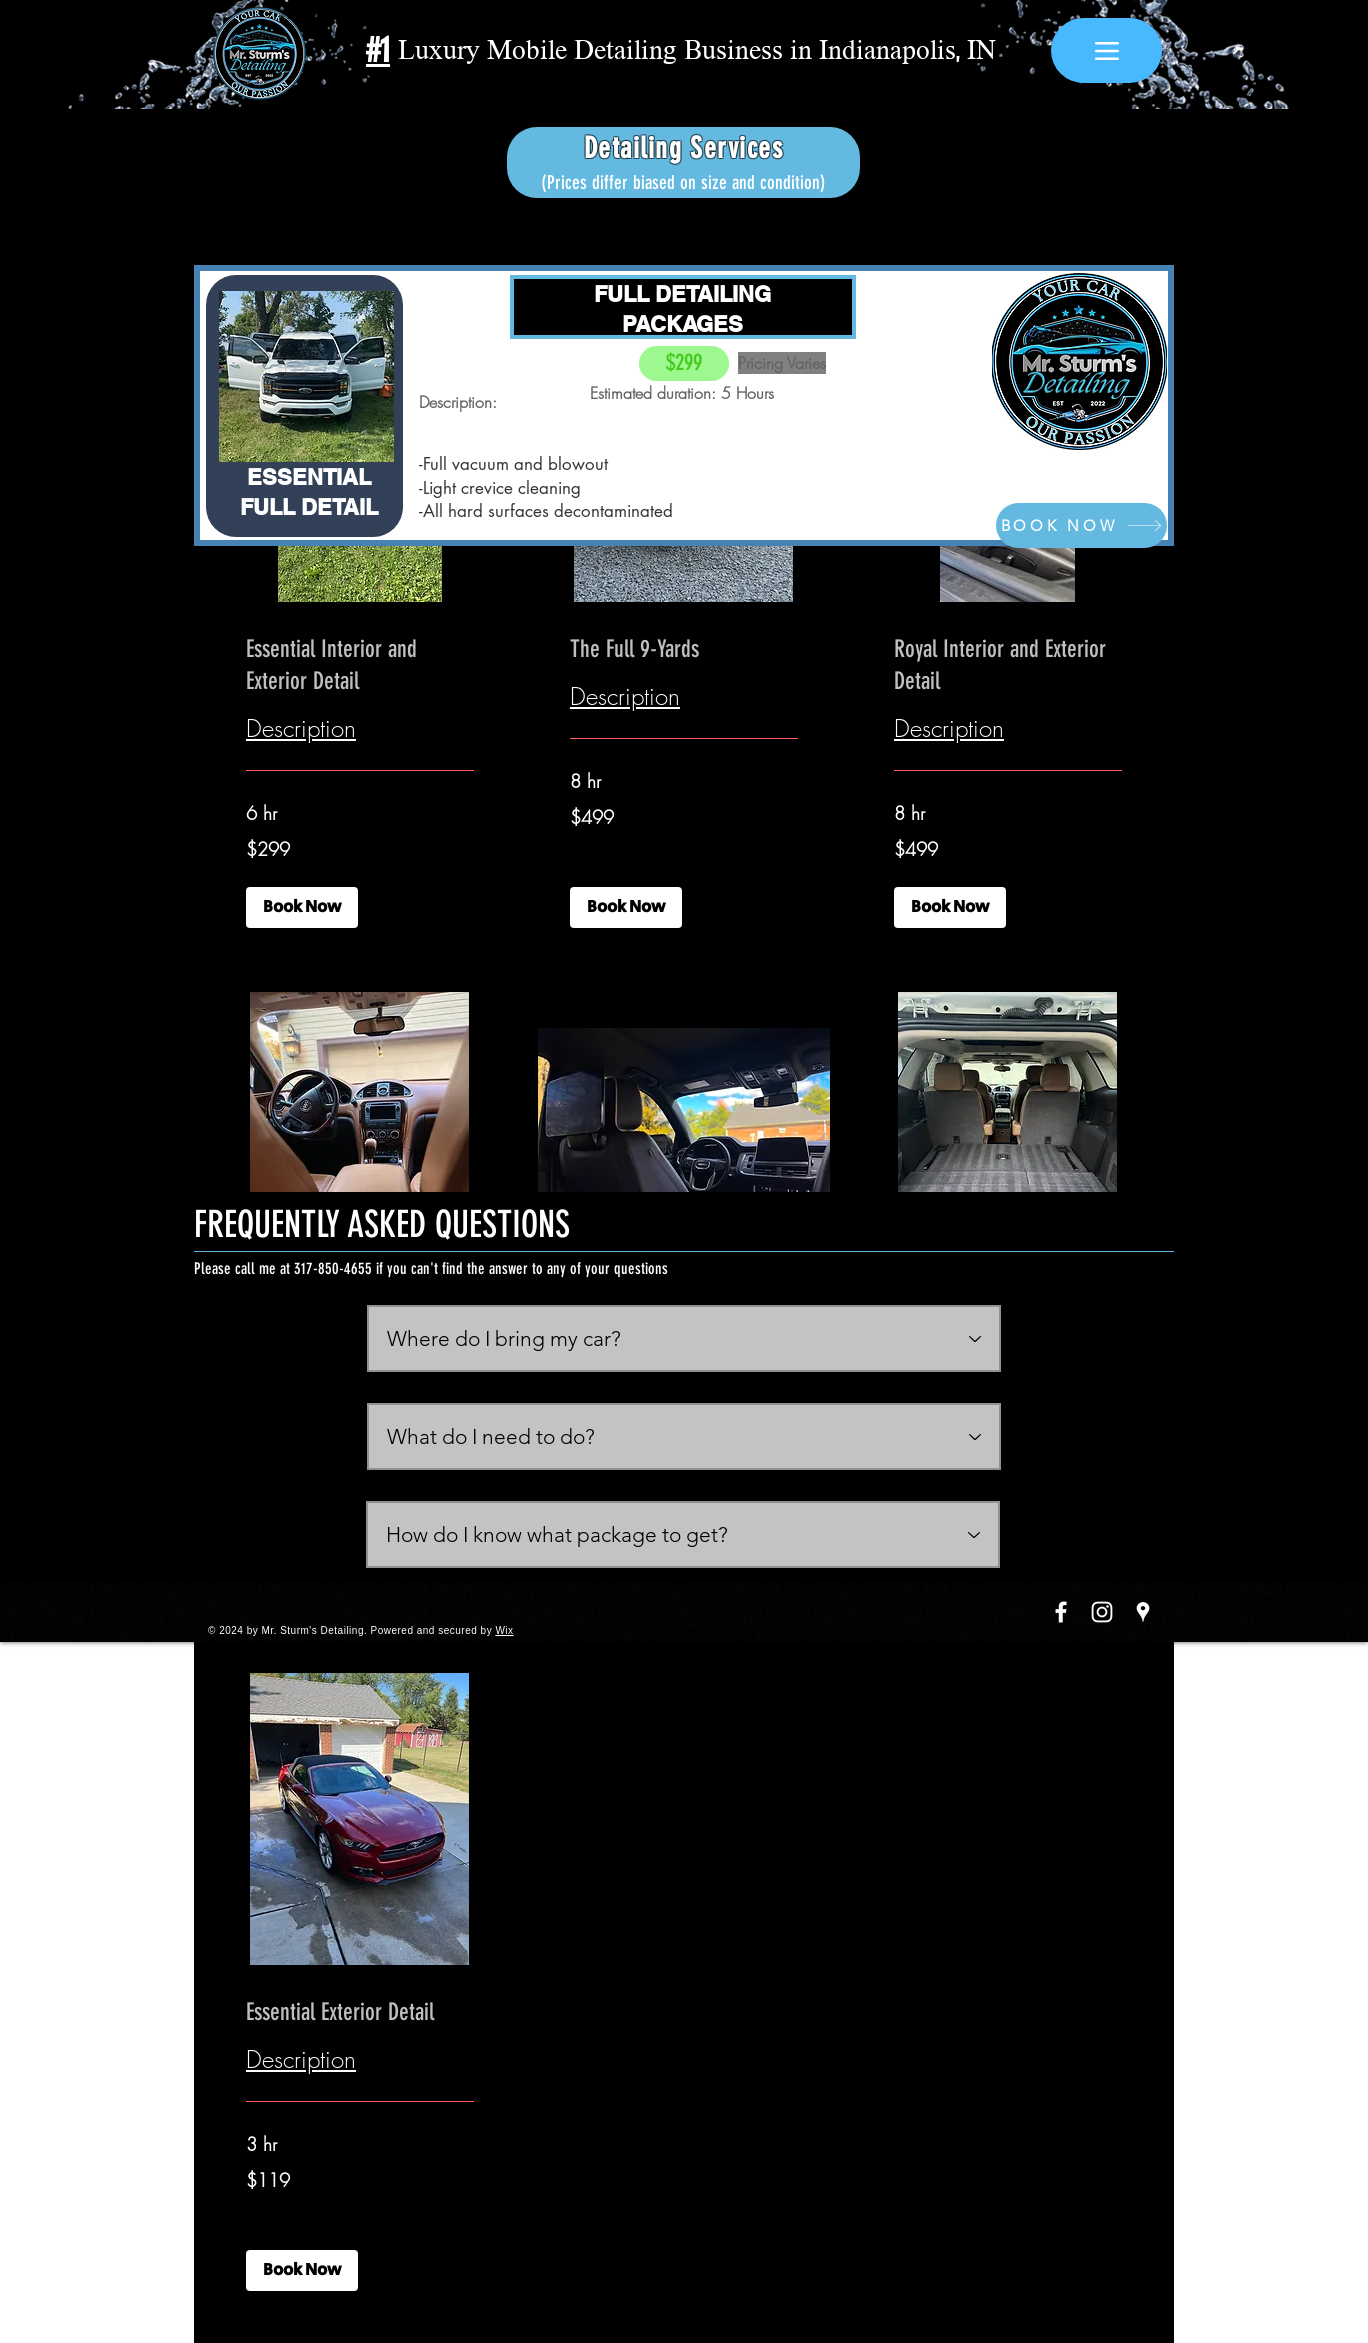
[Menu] (1106, 50)
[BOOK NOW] (1081, 525)
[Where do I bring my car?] (684, 1338)
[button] (302, 907)
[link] (360, 666)
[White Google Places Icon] (1143, 1612)
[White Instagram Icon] (1102, 1612)
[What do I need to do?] (684, 1436)
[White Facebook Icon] (1061, 1612)
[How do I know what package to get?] (683, 1534)
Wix (504, 1630)
